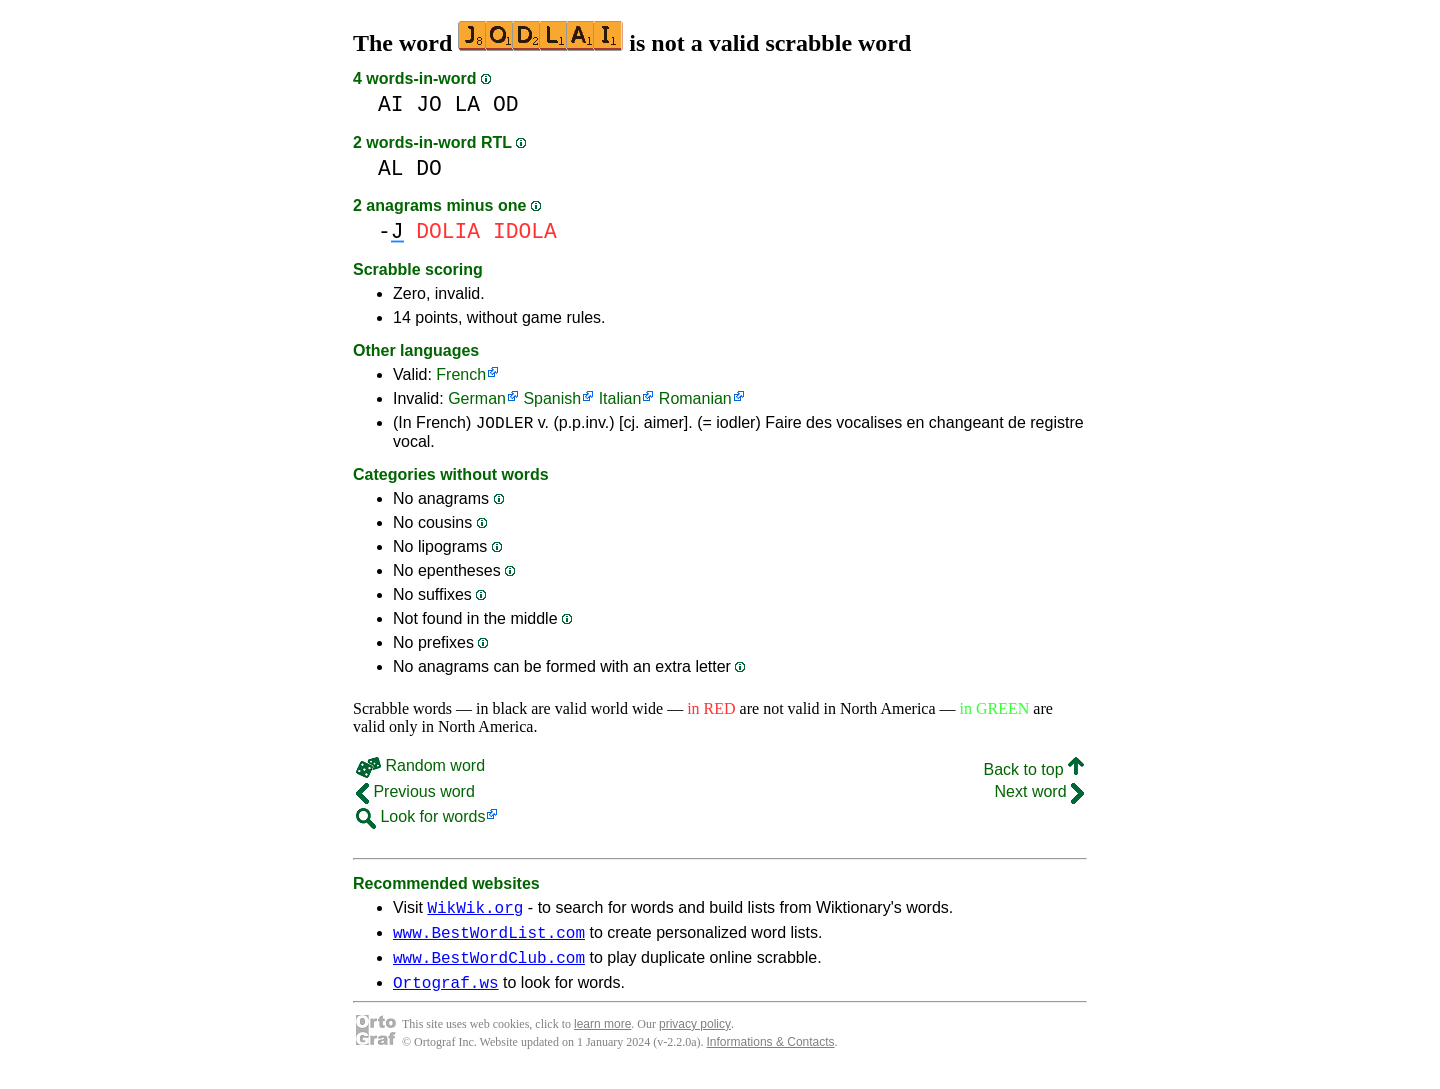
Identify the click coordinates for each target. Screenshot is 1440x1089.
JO (429, 104)
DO (429, 168)
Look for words (420, 819)
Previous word (415, 794)
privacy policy (695, 1039)
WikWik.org (475, 913)
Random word (420, 768)
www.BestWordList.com (489, 941)
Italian (620, 398)
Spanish (552, 398)
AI (391, 104)
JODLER (505, 425)
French (461, 374)
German (477, 398)
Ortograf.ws (446, 997)
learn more (602, 1039)
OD (506, 104)
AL (391, 168)
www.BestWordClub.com (489, 969)
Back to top (1034, 772)
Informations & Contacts (771, 1057)
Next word (1039, 794)
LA (468, 104)
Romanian (695, 398)
